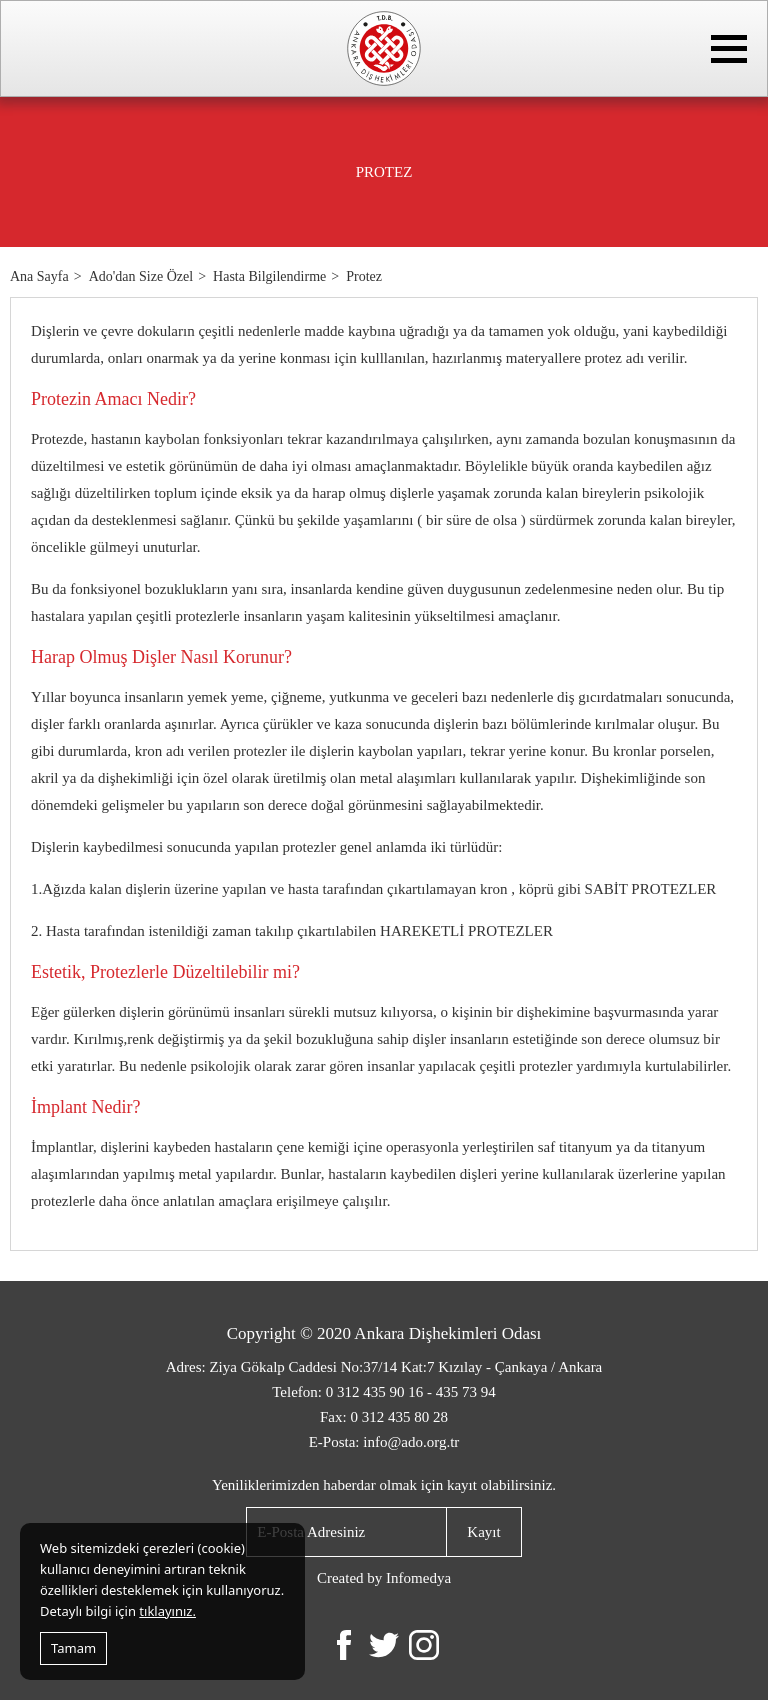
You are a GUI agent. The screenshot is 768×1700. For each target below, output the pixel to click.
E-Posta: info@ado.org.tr (384, 1442)
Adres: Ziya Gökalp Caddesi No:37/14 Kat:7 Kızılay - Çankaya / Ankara (384, 1367)
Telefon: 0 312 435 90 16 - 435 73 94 (384, 1392)
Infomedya (418, 1578)
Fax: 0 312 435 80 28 (384, 1417)
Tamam (73, 1648)
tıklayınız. (167, 1611)
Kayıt (483, 1532)
